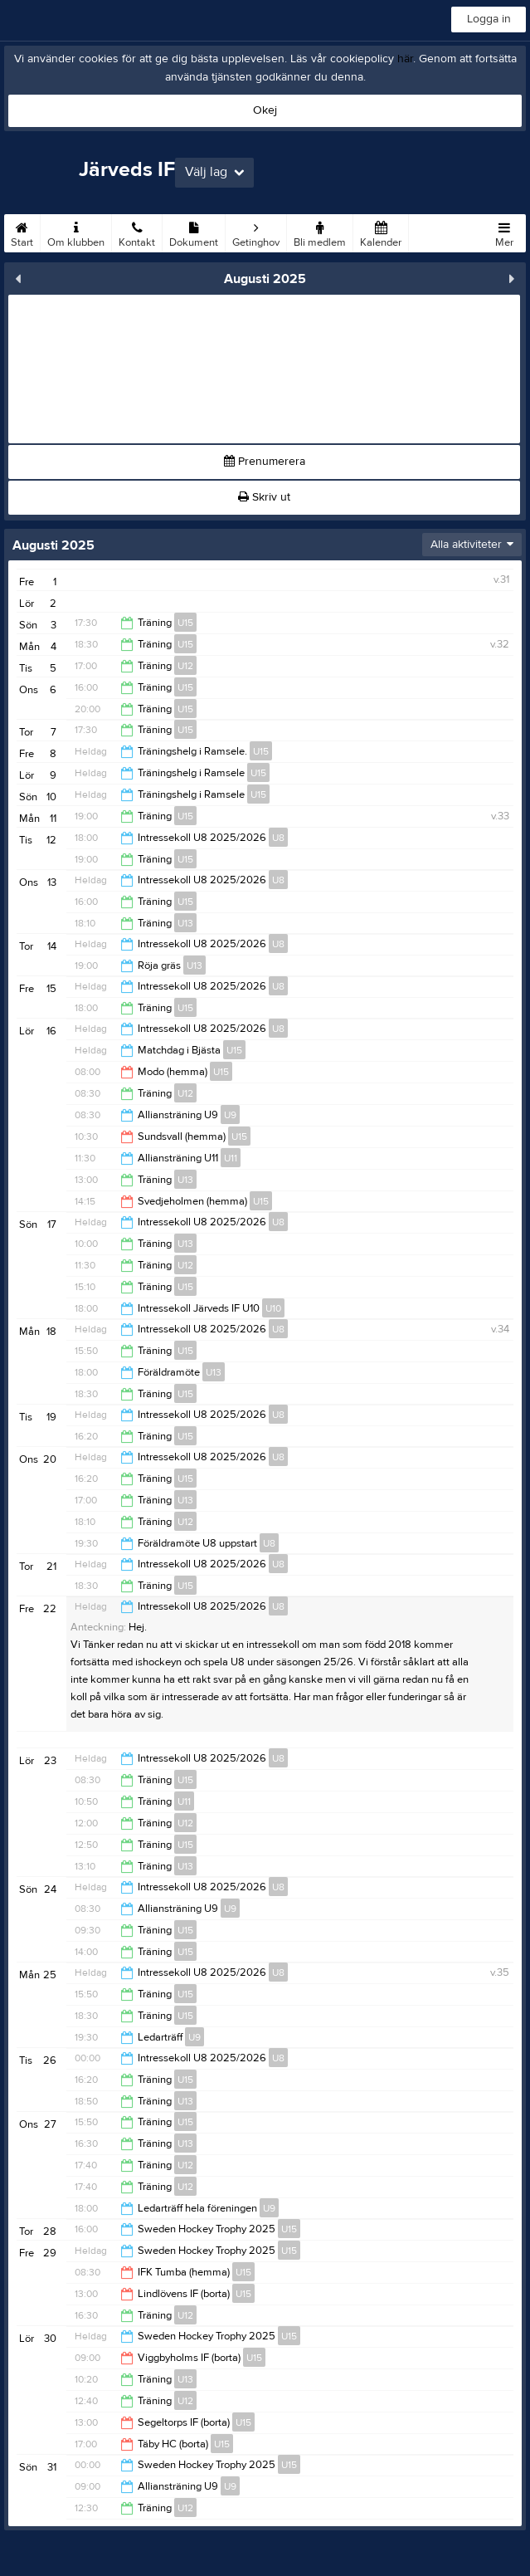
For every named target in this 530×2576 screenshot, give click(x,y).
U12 (185, 665)
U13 (185, 923)
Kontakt (137, 231)
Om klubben (76, 231)
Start (22, 231)
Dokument (193, 231)
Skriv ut (264, 497)
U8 (278, 837)
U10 (273, 1308)
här (405, 58)
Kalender (380, 231)
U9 (230, 1115)
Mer (504, 231)
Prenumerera (264, 461)
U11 (230, 1158)
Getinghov (256, 231)
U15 (185, 622)
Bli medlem (320, 231)
